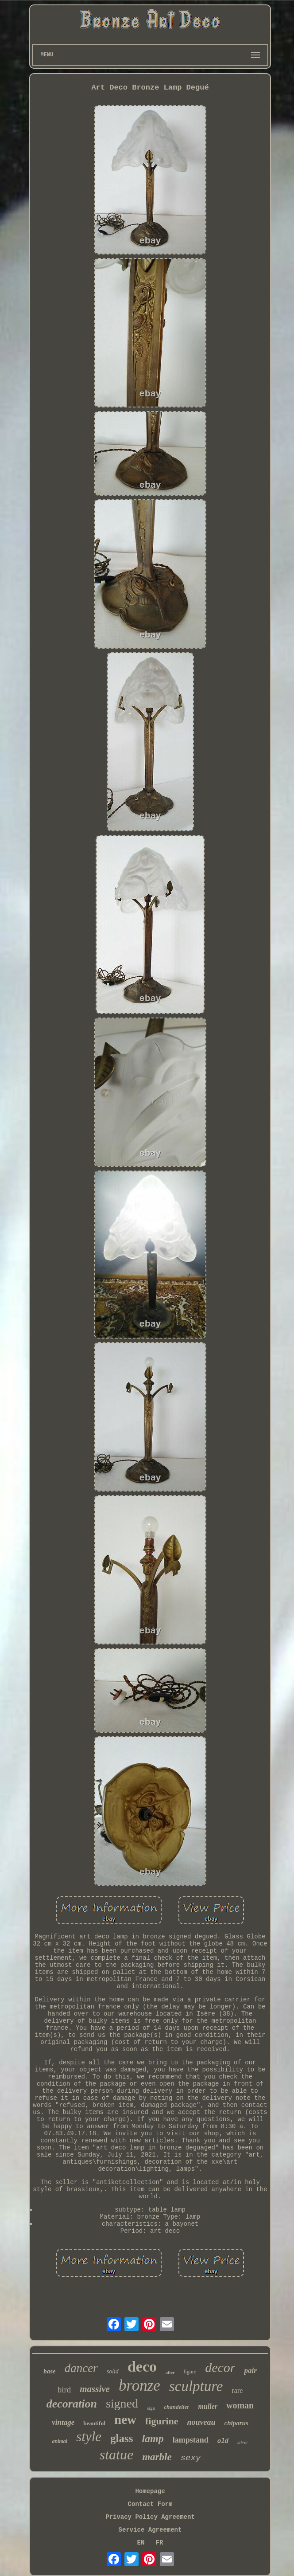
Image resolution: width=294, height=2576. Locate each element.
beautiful (94, 2423)
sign (151, 2408)
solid (113, 2371)
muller (207, 2406)
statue (116, 2454)
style (88, 2436)
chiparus (236, 2423)
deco (142, 2366)
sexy (191, 2458)
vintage (63, 2422)
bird (64, 2389)
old (222, 2441)
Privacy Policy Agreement (150, 2517)
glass (121, 2438)
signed (122, 2403)
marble (156, 2456)
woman (240, 2405)
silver (242, 2442)
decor (220, 2367)
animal (60, 2441)
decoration (71, 2403)
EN (141, 2542)
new (125, 2419)
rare (237, 2390)
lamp (152, 2438)
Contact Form (150, 2504)
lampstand (191, 2439)
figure (190, 2372)
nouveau (201, 2422)
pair (250, 2370)
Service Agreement (150, 2529)
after (170, 2372)
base (49, 2371)
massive (95, 2389)
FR (159, 2542)
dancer (81, 2368)
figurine (161, 2421)
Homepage (150, 2491)
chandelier (176, 2407)
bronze (139, 2385)
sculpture (196, 2386)
